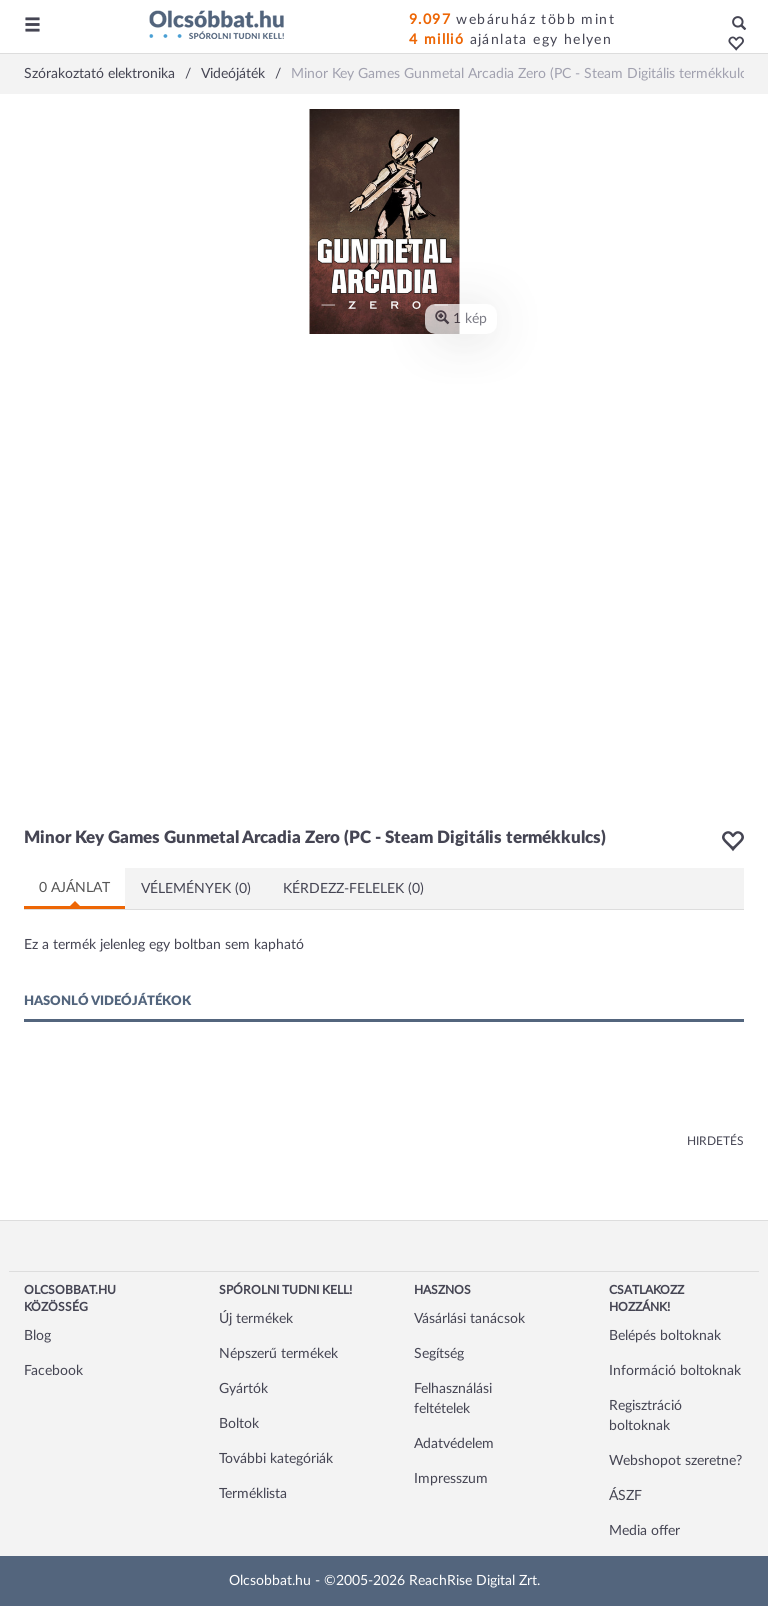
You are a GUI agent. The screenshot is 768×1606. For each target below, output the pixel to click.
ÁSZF (625, 1496)
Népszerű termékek (278, 1354)
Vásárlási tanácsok (469, 1319)
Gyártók (243, 1389)
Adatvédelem (454, 1444)
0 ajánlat (74, 888)
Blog (37, 1336)
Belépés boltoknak (665, 1336)
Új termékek (256, 1319)
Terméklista (253, 1494)
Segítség (439, 1354)
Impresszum (451, 1479)
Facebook (53, 1371)
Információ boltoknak (675, 1371)
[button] (730, 45)
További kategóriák (276, 1459)
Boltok (239, 1424)
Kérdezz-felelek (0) (353, 889)
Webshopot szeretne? (675, 1461)
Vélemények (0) (196, 889)
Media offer (644, 1531)
